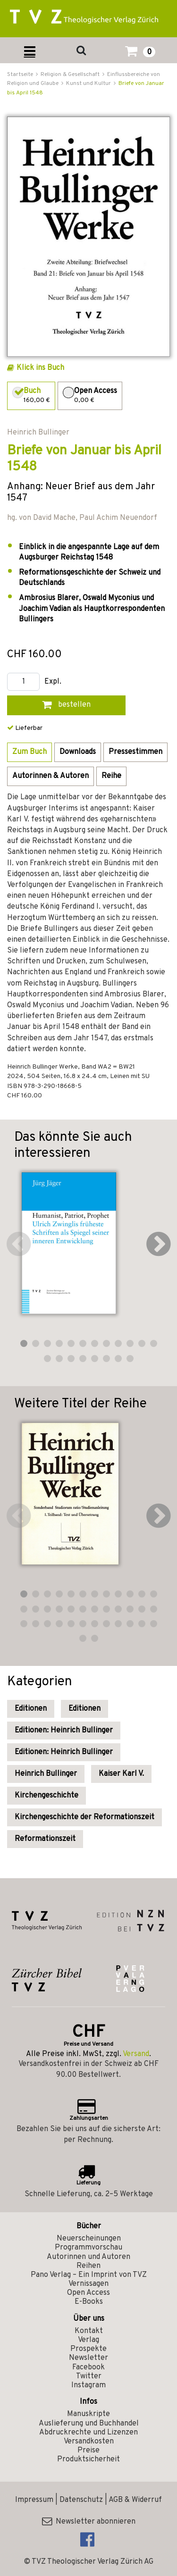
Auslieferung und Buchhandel (89, 2423)
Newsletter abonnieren (88, 2521)
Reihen (88, 2266)
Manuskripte (88, 2414)
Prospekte (88, 2349)
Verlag (88, 2340)
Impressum (34, 2500)
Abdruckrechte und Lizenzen (88, 2432)
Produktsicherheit (88, 2459)
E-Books (89, 2302)
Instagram (88, 2385)
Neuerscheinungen (89, 2238)
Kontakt (89, 2331)
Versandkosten (89, 2441)
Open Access (88, 2293)
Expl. (52, 681)
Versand (136, 2054)
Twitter (88, 2376)
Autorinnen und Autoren (88, 2257)
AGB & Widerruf (135, 2500)
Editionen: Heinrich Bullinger (64, 1730)
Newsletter (88, 2358)
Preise (88, 2450)
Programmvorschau (88, 2247)
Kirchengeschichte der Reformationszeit (84, 1817)
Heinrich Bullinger (46, 1774)
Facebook (88, 2367)
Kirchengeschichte (46, 1795)
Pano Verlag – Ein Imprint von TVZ (89, 2275)
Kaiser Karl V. (121, 1774)
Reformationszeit (45, 1839)
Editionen (31, 1709)
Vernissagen (88, 2284)
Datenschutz (81, 2500)
